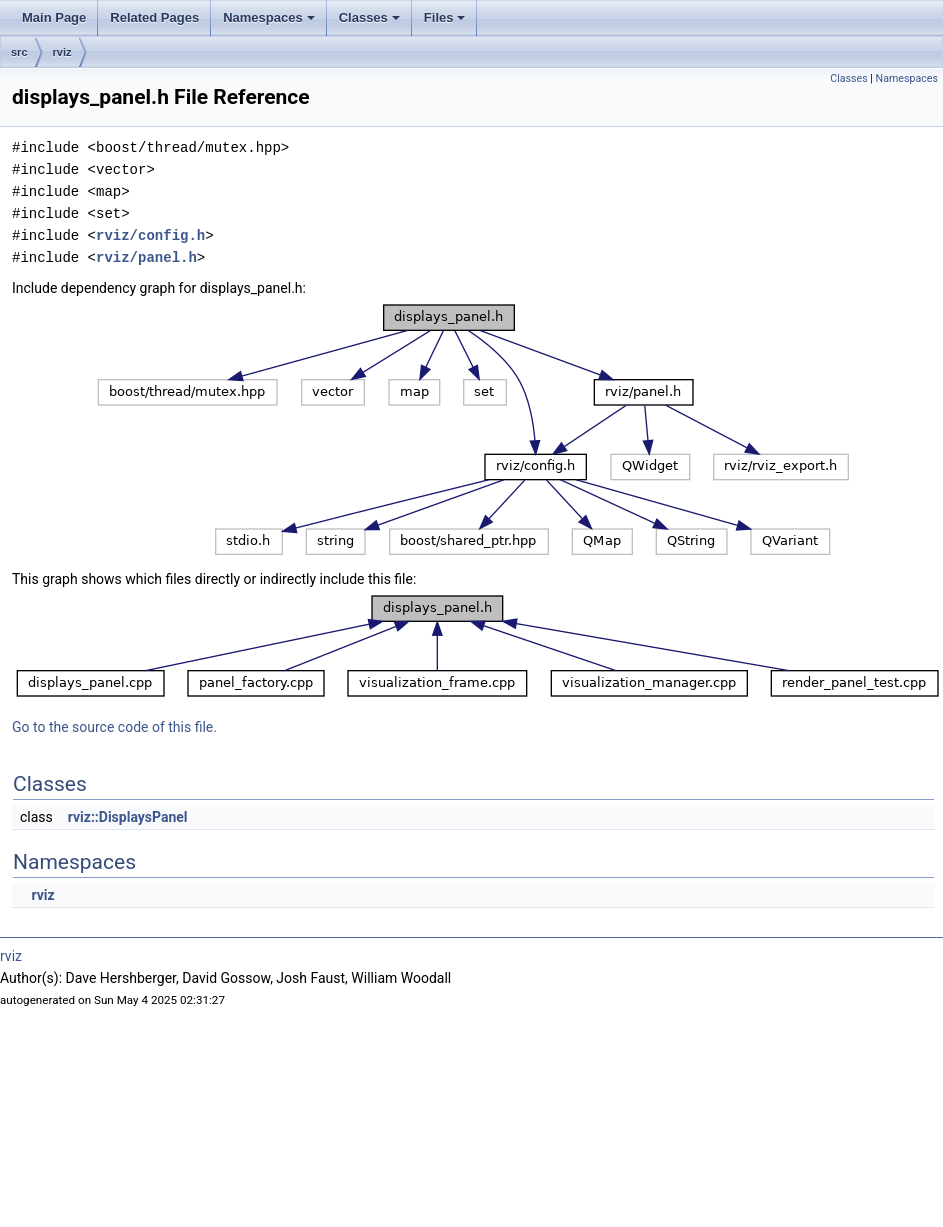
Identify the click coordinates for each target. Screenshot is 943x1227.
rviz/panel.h (146, 257)
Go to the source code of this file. (114, 727)
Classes (369, 17)
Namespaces (269, 17)
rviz (62, 52)
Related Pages (154, 17)
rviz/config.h (150, 235)
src (19, 52)
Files (445, 17)
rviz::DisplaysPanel (128, 817)
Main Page (54, 17)
